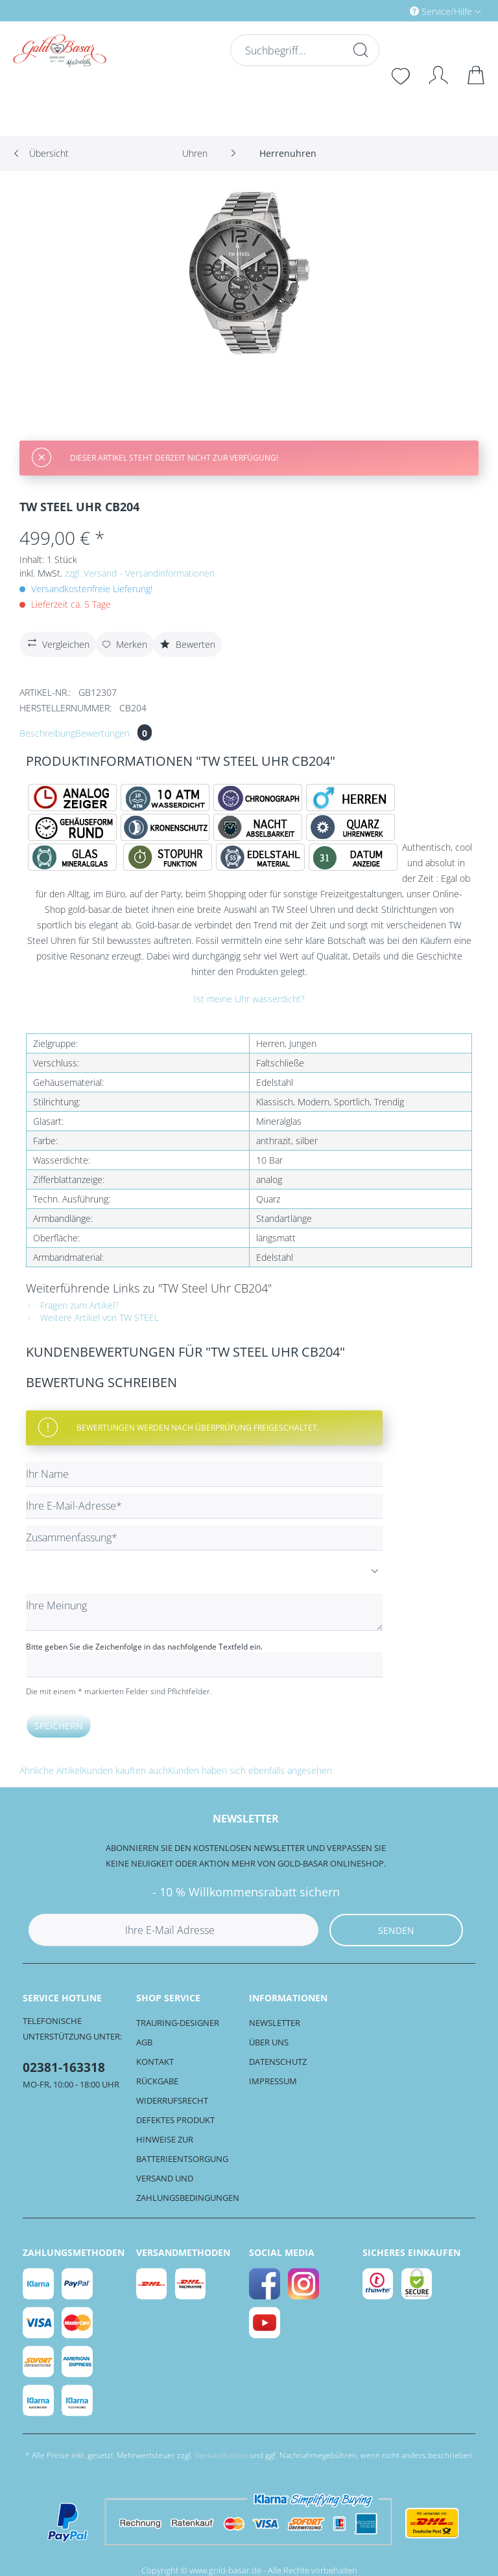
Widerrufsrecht (172, 2100)
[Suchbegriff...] (304, 50)
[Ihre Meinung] (204, 1612)
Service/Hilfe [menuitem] (442, 11)
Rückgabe (157, 2081)
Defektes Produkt (175, 2120)
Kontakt (155, 2061)
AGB (144, 2042)
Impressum (273, 2081)
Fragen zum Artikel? (72, 1305)
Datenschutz (278, 2061)
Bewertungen (113, 733)
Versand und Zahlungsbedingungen (187, 2187)
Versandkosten (221, 2455)
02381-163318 (64, 2067)
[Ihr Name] (204, 1474)
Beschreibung (47, 733)
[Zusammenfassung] (204, 1537)
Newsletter (274, 2023)
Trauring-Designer (177, 2023)
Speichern (58, 1725)
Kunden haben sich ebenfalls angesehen (250, 1770)
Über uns (269, 2042)
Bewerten (187, 644)
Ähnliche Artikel (50, 1770)
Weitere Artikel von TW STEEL (92, 1317)
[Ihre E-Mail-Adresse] (204, 1506)
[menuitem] (390, 11)
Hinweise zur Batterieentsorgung (182, 2149)
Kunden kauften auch (125, 1770)
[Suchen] (360, 50)
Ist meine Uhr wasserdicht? (249, 999)
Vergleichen (57, 642)
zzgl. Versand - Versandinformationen (140, 573)
